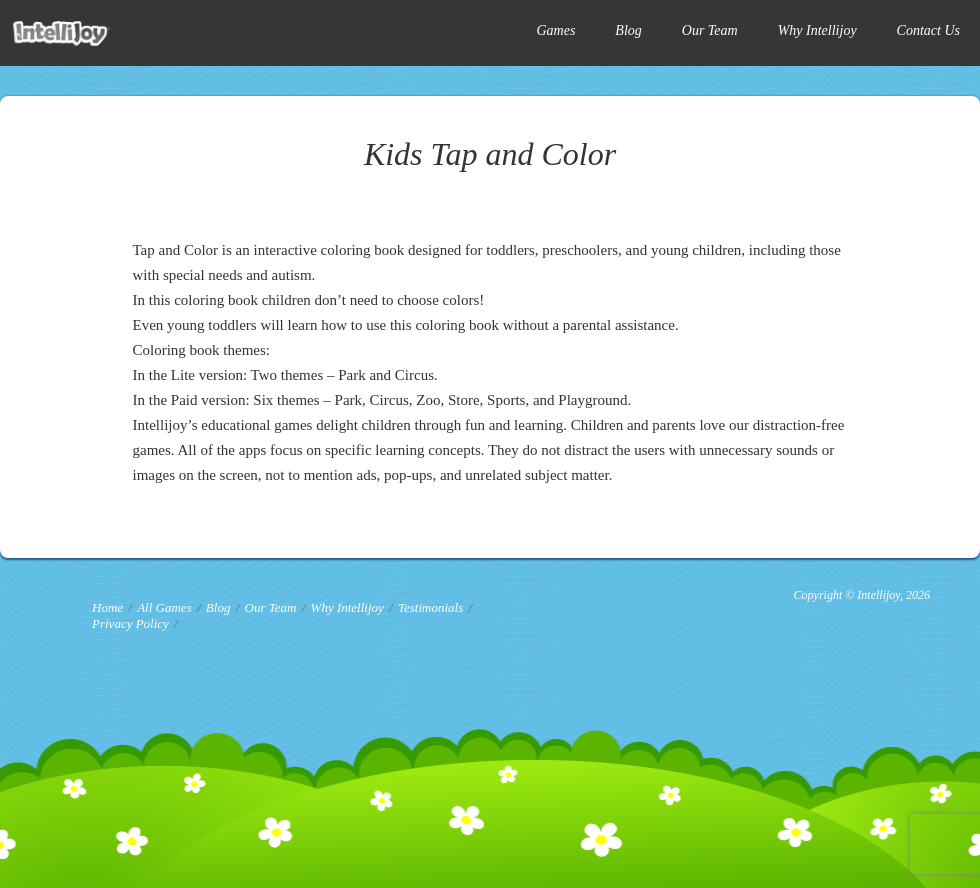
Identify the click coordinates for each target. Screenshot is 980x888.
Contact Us (928, 30)
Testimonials (430, 607)
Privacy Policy (130, 623)
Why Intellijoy (817, 30)
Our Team (710, 30)
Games (555, 30)
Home (107, 607)
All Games (164, 607)
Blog (628, 30)
